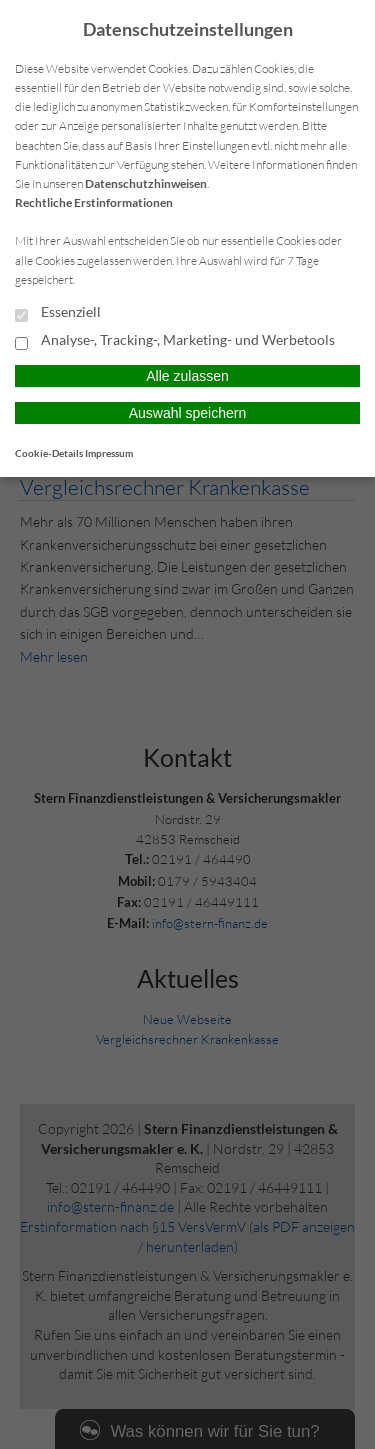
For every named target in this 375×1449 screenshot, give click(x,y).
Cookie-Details (49, 453)
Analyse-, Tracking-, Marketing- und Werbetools (175, 341)
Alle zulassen (187, 376)
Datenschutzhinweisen (146, 183)
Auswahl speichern (188, 413)
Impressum (109, 453)
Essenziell (58, 313)
